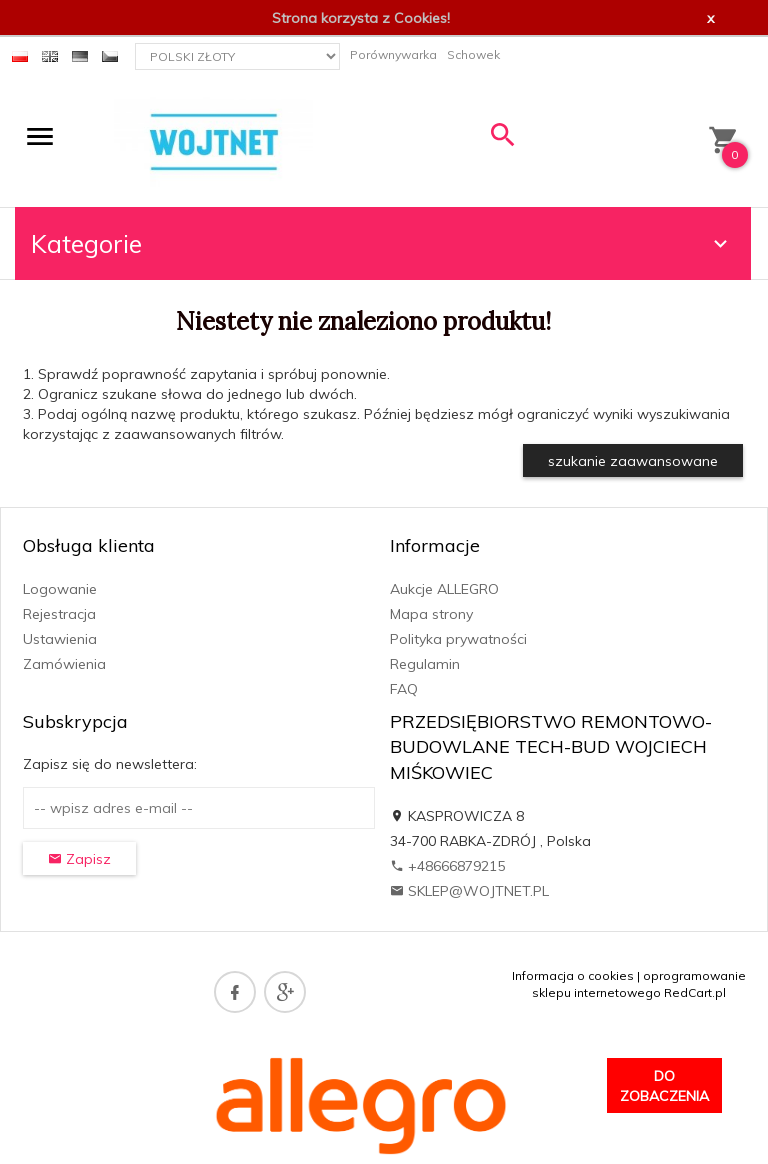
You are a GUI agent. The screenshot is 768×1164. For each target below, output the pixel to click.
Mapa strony (431, 614)
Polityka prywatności (458, 639)
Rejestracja (59, 614)
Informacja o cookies (573, 975)
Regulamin (425, 664)
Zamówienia (64, 664)
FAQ (404, 689)
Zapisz (79, 859)
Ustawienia (60, 639)
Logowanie (60, 589)
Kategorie (382, 243)
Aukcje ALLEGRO (444, 589)
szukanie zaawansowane (633, 461)
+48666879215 (447, 866)
